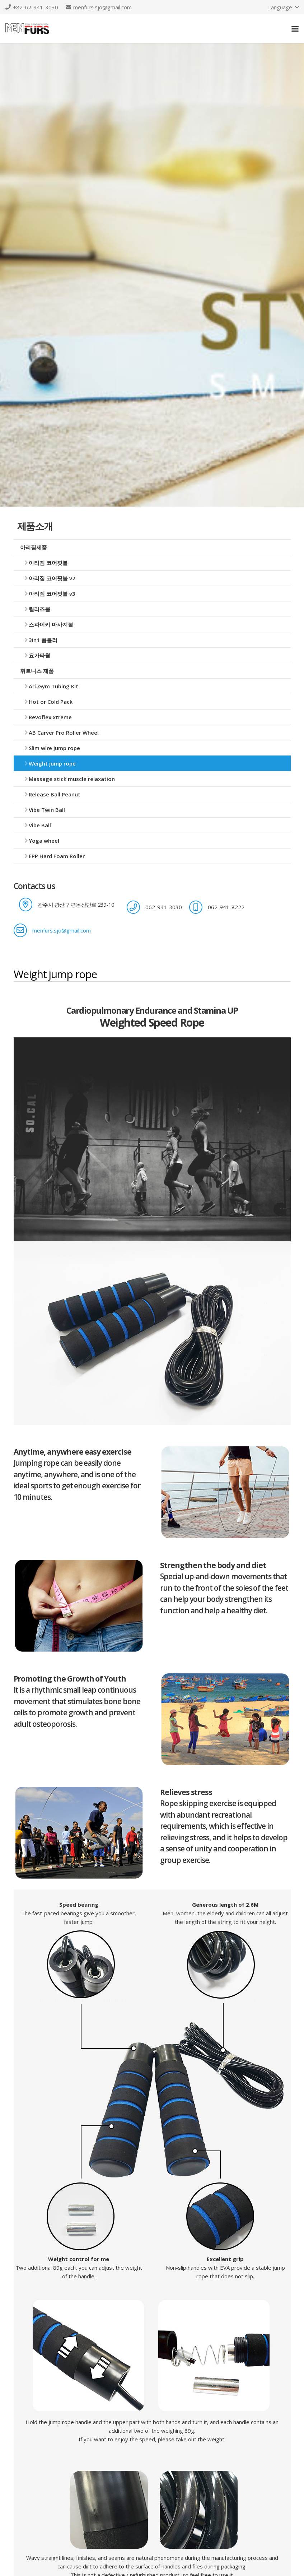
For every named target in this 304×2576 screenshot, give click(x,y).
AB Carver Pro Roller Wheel (64, 732)
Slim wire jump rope (54, 748)
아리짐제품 (33, 547)
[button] (283, 7)
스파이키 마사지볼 (51, 624)
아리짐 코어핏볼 (48, 562)
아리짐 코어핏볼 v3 (52, 593)
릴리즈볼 (39, 609)
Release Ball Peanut (54, 794)
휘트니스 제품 (37, 670)
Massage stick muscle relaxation (72, 778)
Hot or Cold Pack (51, 701)
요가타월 (39, 655)
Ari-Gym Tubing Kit (53, 686)
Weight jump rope (52, 763)
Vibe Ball (40, 825)
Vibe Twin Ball (47, 809)
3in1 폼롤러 (43, 639)
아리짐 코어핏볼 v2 (52, 578)
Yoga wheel (44, 840)
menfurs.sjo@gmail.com (61, 930)
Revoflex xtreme (50, 717)
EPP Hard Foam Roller (57, 856)
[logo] (27, 28)
